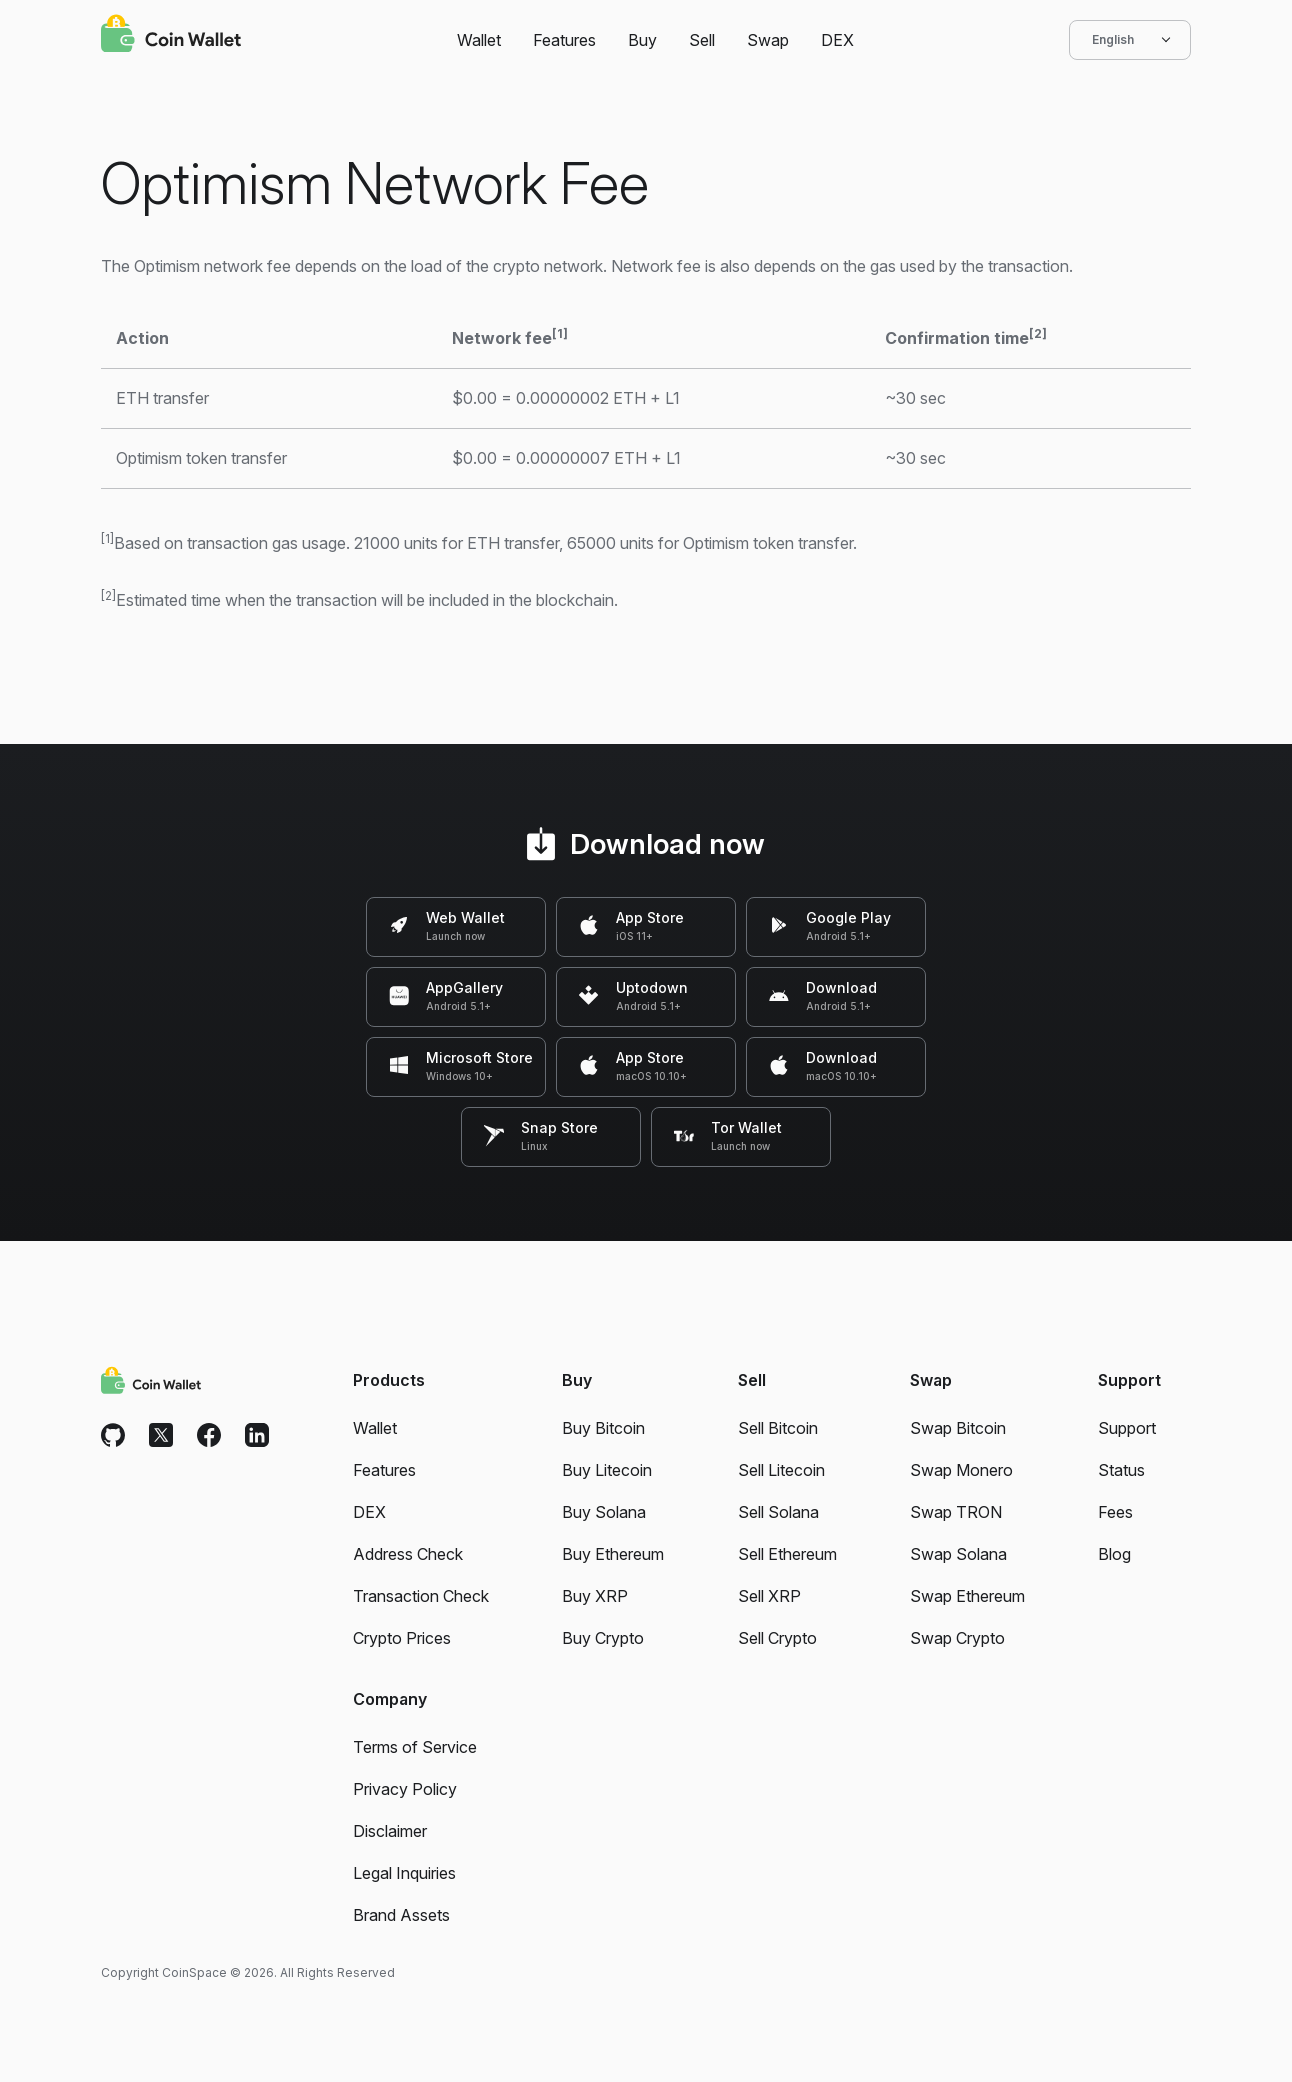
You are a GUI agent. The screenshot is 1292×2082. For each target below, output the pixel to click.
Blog (1114, 1554)
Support (1127, 1428)
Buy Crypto (603, 1638)
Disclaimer (390, 1831)
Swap (768, 40)
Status (1121, 1470)
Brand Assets (401, 1915)
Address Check (408, 1554)
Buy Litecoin (607, 1470)
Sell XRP (769, 1596)
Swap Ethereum (967, 1596)
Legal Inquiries (404, 1873)
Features (564, 40)
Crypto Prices (402, 1638)
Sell (702, 40)
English (1130, 40)
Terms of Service (415, 1747)
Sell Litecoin (781, 1470)
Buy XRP (595, 1596)
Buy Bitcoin (603, 1428)
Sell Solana (778, 1512)
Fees (1115, 1512)
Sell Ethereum (787, 1554)
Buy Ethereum (613, 1554)
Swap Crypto (957, 1638)
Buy (642, 40)
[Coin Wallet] (171, 36)
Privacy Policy (405, 1789)
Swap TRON (956, 1512)
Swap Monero (961, 1470)
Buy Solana (604, 1512)
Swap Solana (958, 1554)
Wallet (479, 40)
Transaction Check (421, 1596)
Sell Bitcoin (778, 1428)
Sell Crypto (777, 1638)
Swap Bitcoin (958, 1428)
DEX (837, 40)
